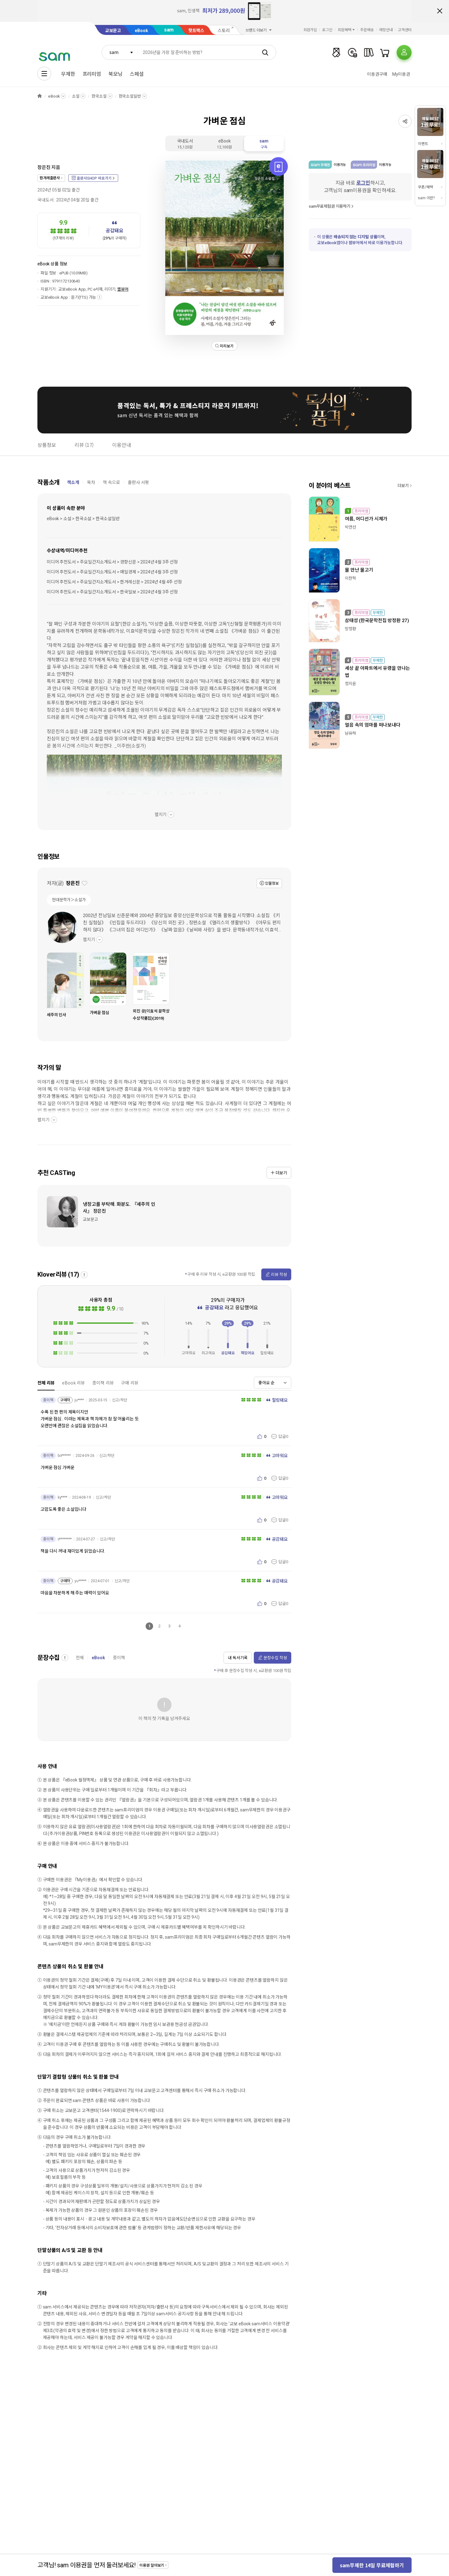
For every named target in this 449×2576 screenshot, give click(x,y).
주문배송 (367, 30)
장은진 (44, 167)
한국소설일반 (130, 96)
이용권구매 (377, 74)
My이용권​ (401, 74)
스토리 (224, 30)
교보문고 (113, 30)
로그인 (327, 30)
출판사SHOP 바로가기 (94, 178)
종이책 (119, 1657)
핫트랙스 (196, 30)
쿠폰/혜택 (425, 187)
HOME (39, 96)
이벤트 (423, 144)
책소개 (73, 482)
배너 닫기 (440, 11)
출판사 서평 (138, 482)
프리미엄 (92, 74)
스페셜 (137, 74)
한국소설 (99, 96)
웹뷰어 (122, 289)
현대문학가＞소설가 (69, 899)
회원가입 (310, 30)
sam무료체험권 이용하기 (329, 206)
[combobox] (120, 52)
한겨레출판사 (50, 178)
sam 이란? (426, 198)
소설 (76, 96)
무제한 (68, 74)
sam (169, 30)
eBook (141, 30)
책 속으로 (111, 482)
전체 (80, 1657)
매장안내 (386, 30)
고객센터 (405, 30)
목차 (91, 482)
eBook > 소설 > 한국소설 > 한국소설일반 (83, 518)
